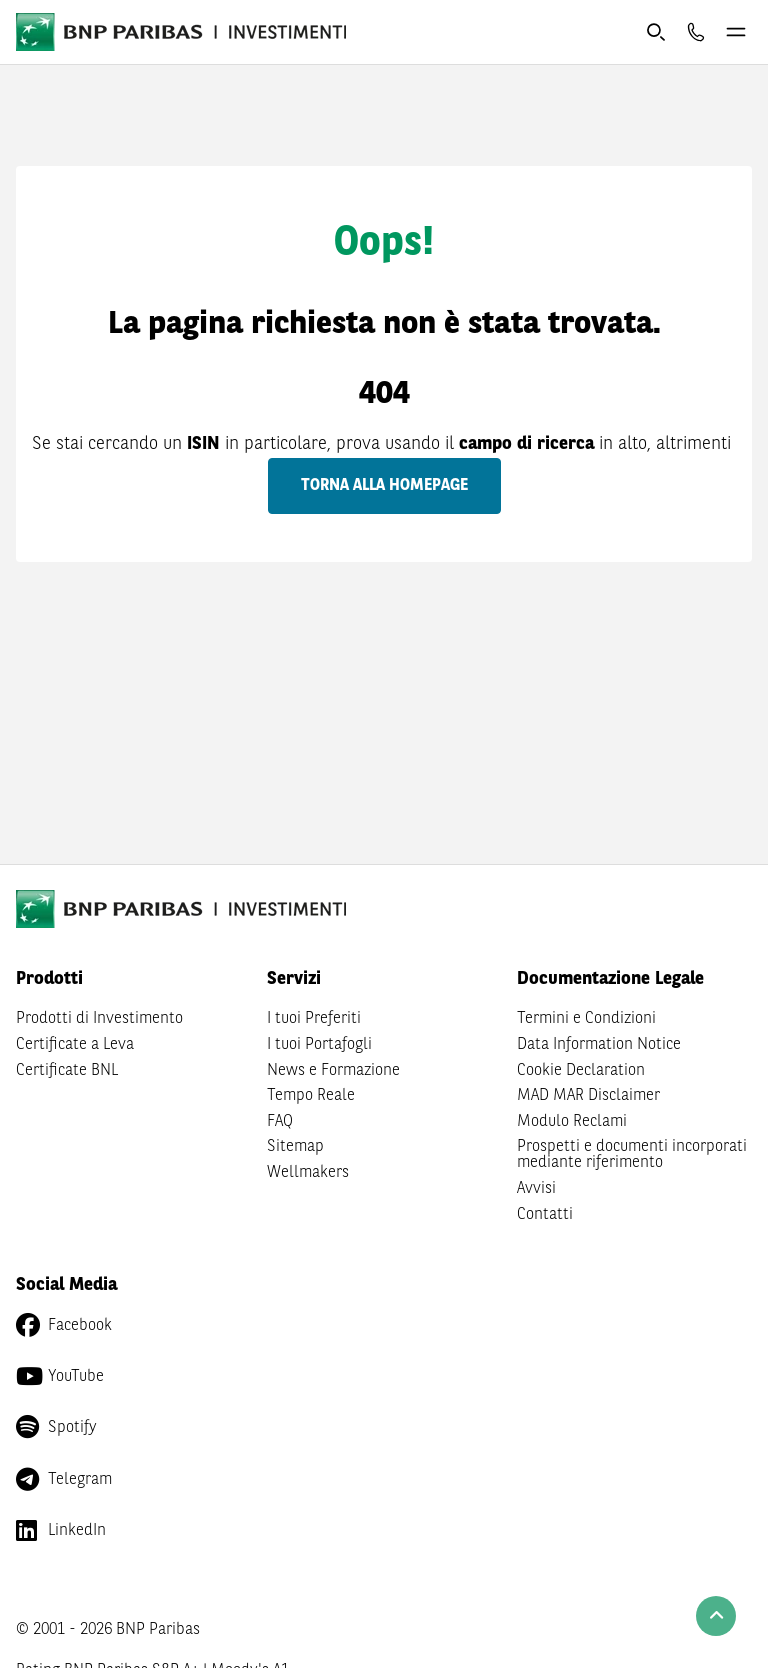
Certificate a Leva (75, 1045)
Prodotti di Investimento (99, 1019)
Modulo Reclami (572, 1122)
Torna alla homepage (384, 486)
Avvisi (536, 1189)
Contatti (545, 1215)
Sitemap (295, 1147)
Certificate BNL (67, 1071)
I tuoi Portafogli (319, 1045)
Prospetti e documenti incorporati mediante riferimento (632, 1155)
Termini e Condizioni (586, 1019)
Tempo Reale (311, 1096)
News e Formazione (333, 1071)
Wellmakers (308, 1173)
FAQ (280, 1122)
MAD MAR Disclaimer (588, 1096)
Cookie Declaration (581, 1071)
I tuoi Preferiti (314, 1019)
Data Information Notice (599, 1045)
